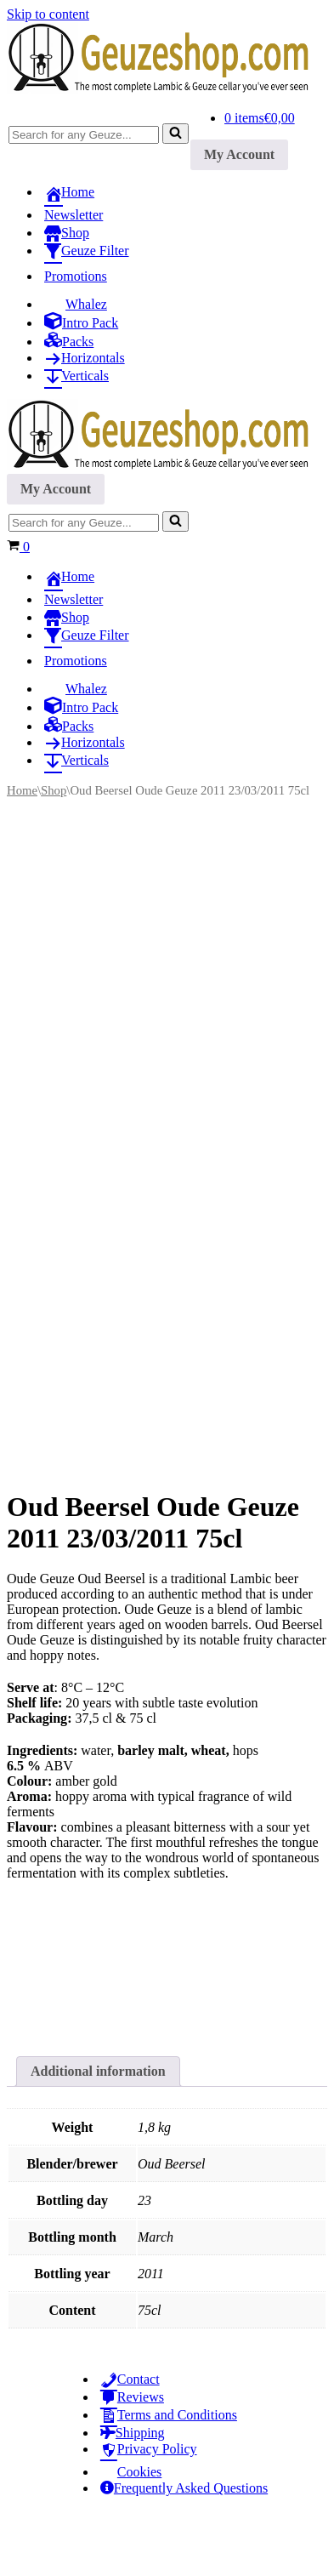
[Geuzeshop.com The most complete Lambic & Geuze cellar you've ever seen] (167, 89)
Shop (53, 790)
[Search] (83, 135)
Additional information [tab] (98, 2130)
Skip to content (48, 14)
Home (22, 790)
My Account (239, 154)
